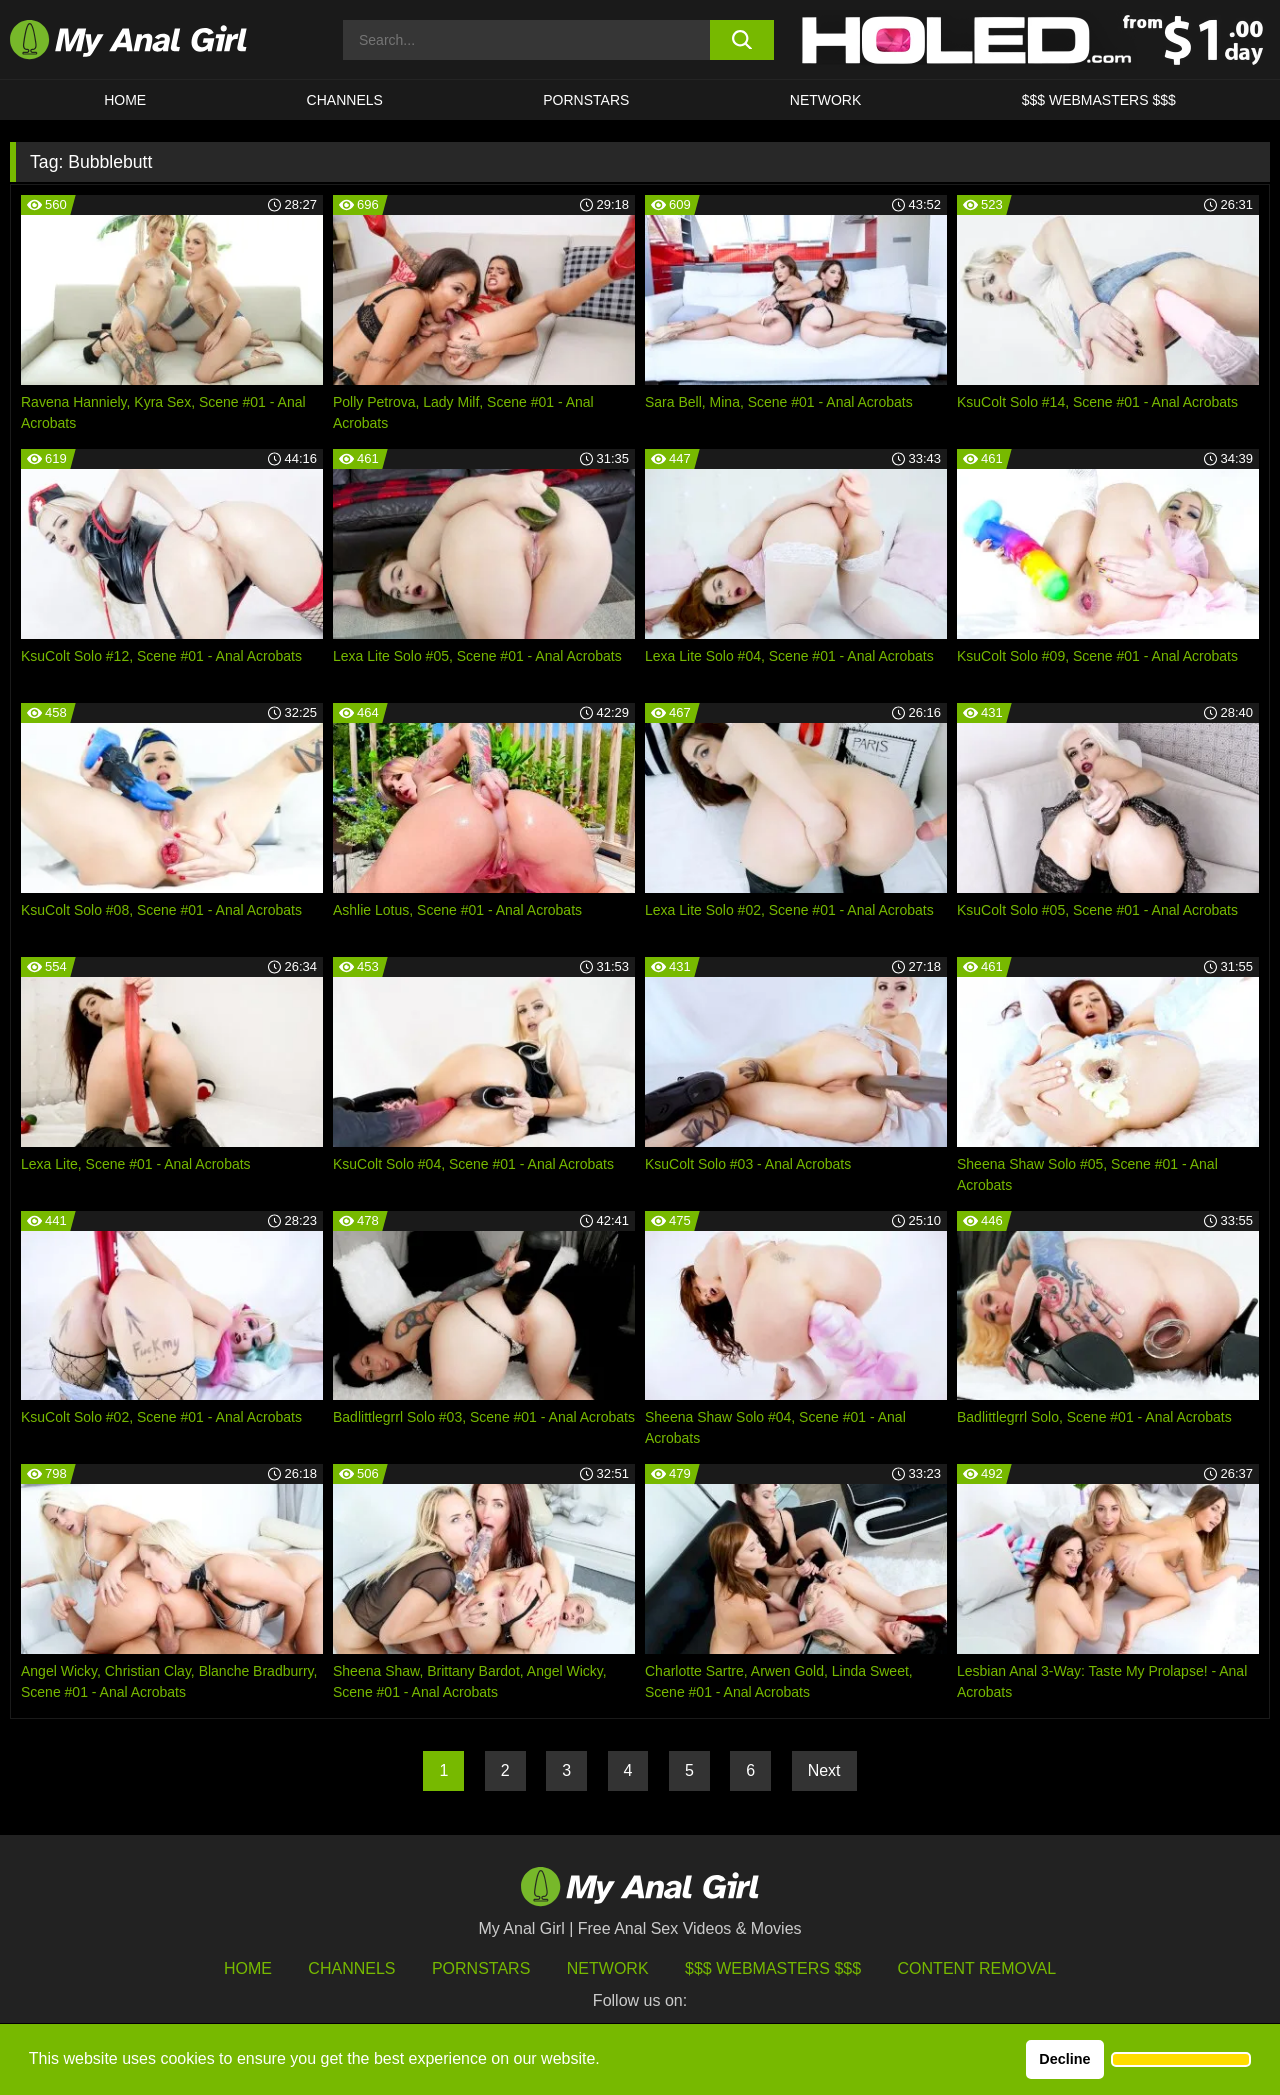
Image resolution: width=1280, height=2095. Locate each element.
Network (826, 100)
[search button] (742, 40)
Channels (351, 1968)
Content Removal (977, 1968)
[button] (1181, 2060)
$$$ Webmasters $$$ (773, 1968)
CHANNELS (345, 100)
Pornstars (586, 100)
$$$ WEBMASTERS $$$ (1099, 100)
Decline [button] (1064, 2059)
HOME (125, 100)
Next (824, 1770)
